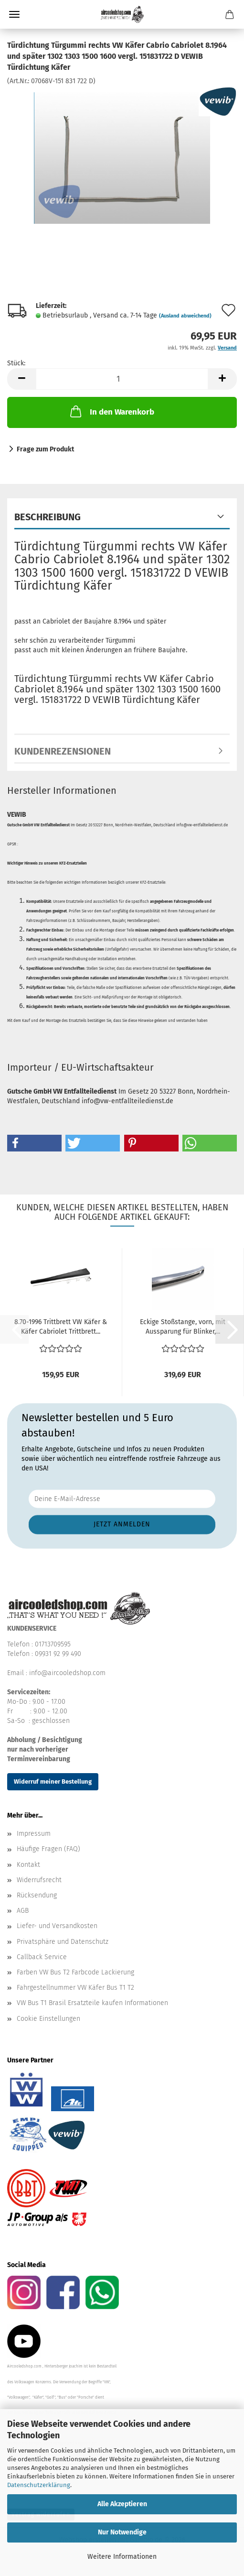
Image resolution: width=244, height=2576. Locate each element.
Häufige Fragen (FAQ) (48, 1849)
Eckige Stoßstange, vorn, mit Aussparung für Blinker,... (182, 1327)
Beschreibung (47, 517)
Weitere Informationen (122, 2557)
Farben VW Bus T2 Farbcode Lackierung (75, 1972)
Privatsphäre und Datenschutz (62, 1942)
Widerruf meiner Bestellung (53, 1781)
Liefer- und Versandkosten (57, 1926)
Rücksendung (37, 1895)
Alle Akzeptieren (122, 2504)
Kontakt (28, 1865)
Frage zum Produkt (45, 449)
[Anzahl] (122, 379)
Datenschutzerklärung (38, 2484)
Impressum (34, 1834)
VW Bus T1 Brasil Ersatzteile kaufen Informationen (92, 2003)
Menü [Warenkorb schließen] (14, 14)
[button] (21, 379)
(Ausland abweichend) (185, 316)
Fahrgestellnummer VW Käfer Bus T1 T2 (75, 1988)
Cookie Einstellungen (48, 2019)
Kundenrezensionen (62, 751)
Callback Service (42, 1957)
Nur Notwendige (122, 2532)
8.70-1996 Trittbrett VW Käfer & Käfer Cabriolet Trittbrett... (60, 1327)
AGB (23, 1911)
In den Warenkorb (111, 411)
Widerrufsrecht (39, 1880)
